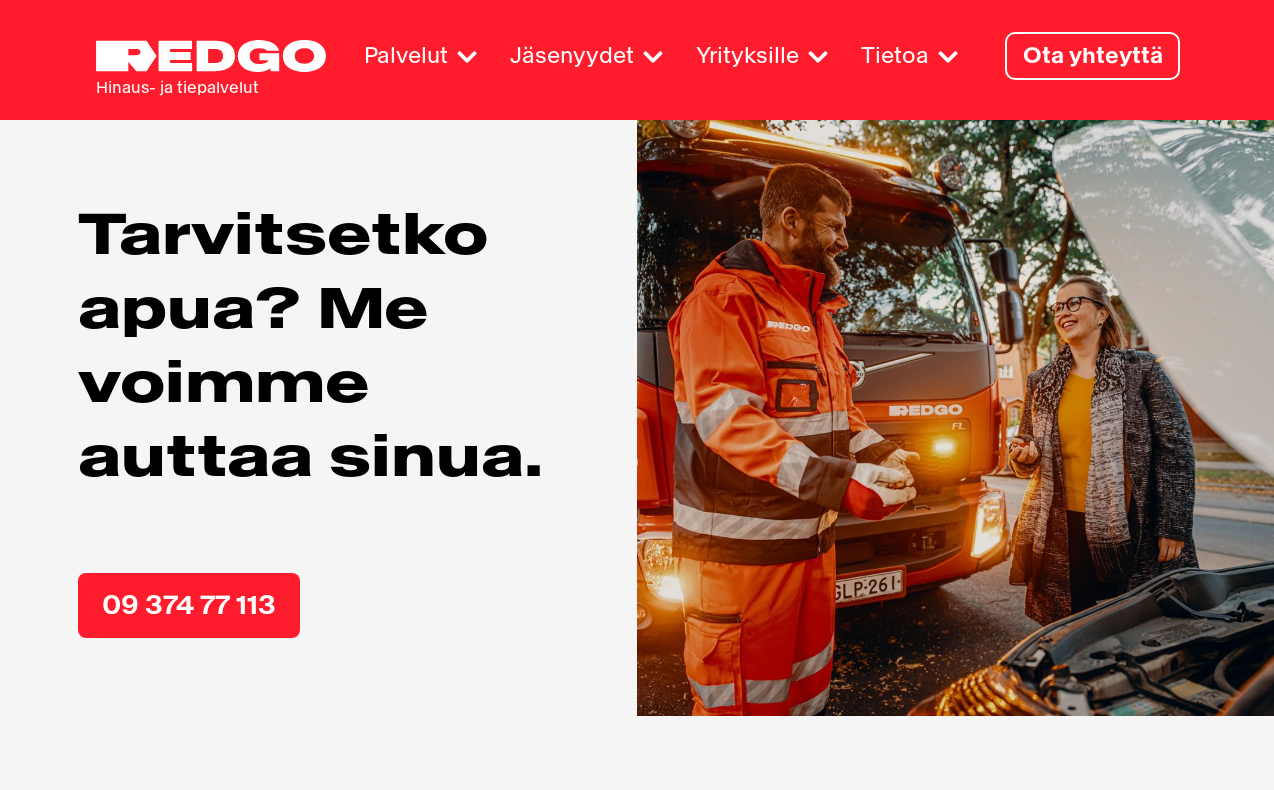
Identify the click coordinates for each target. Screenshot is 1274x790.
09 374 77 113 (193, 612)
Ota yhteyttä (1092, 55)
